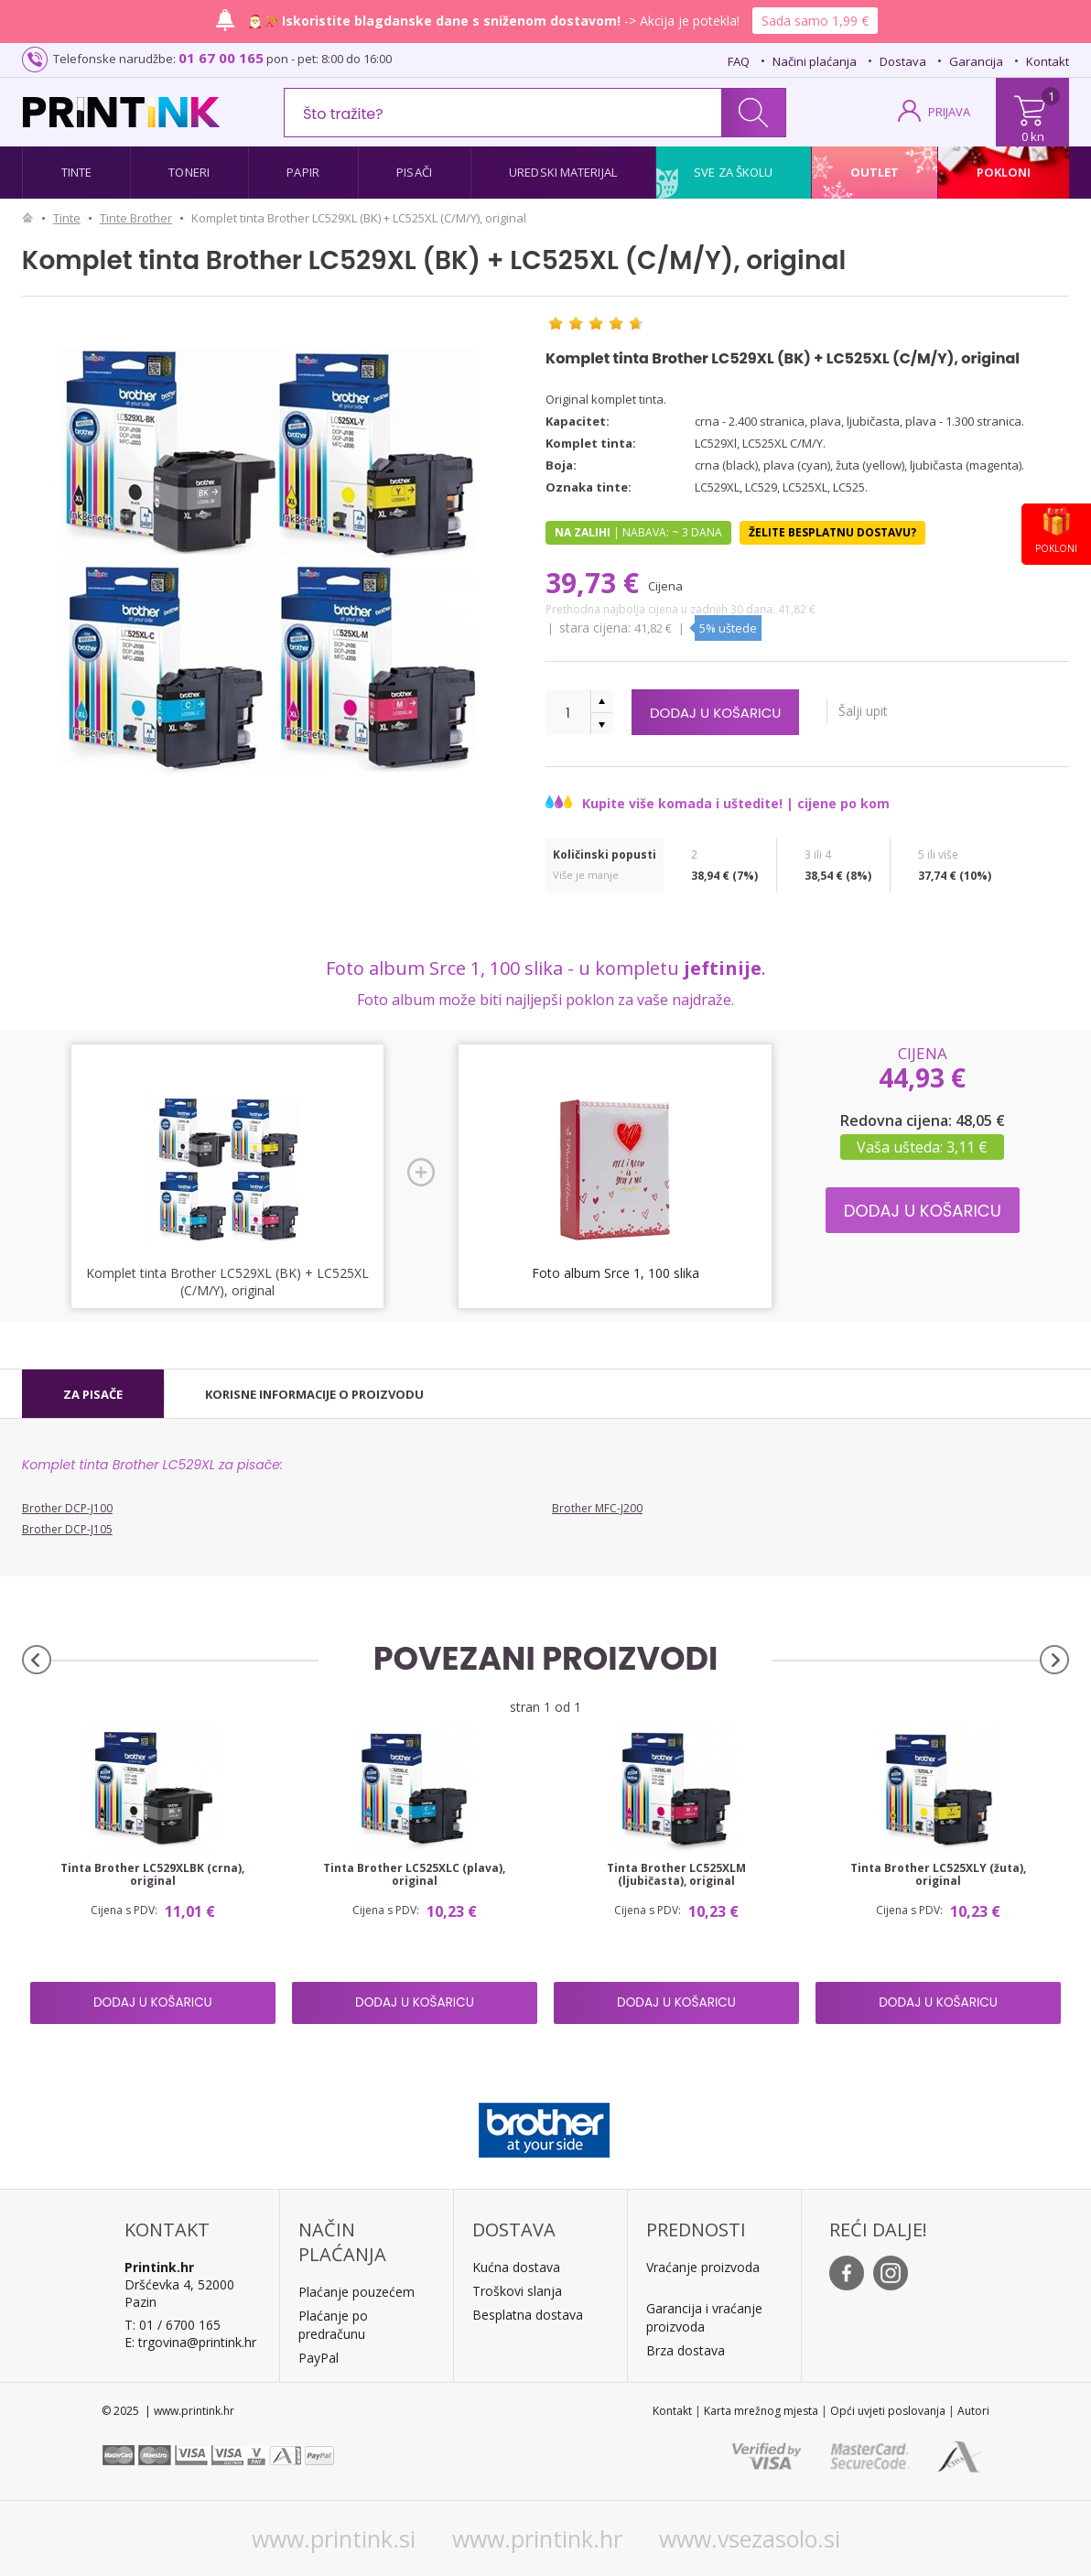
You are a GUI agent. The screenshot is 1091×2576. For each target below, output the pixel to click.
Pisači (414, 172)
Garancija (976, 61)
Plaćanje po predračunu (333, 2325)
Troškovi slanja (517, 2291)
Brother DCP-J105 (67, 1529)
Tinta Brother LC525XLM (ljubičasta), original (676, 1875)
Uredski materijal (563, 172)
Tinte (76, 172)
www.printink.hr (537, 2538)
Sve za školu (733, 172)
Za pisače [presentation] (93, 1394)
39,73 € (596, 582)
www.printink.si (334, 2538)
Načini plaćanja (814, 61)
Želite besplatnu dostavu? (832, 532)
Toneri (189, 172)
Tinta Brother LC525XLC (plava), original (414, 1875)
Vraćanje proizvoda (703, 2267)
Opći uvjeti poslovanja (887, 2411)
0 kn (1032, 136)
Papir (302, 172)
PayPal (318, 2357)
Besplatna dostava (527, 2314)
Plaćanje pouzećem (356, 2291)
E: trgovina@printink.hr (190, 2342)
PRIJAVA (949, 111)
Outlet (875, 172)
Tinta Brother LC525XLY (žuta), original (938, 1875)
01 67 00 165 (221, 58)
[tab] (93, 1394)
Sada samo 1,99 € (815, 20)
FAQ (739, 61)
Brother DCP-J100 (67, 1508)
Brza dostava (685, 2350)
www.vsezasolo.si (749, 2538)
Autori (973, 2411)
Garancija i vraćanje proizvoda (704, 2317)
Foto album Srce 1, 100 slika (615, 1273)
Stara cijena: (596, 627)
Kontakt (1047, 61)
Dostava (903, 61)
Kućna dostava (516, 2267)
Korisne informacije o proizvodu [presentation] (314, 1394)
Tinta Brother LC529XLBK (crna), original (152, 1875)
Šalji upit (889, 711)
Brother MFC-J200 (597, 1508)
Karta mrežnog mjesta (761, 2411)
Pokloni (1004, 172)
